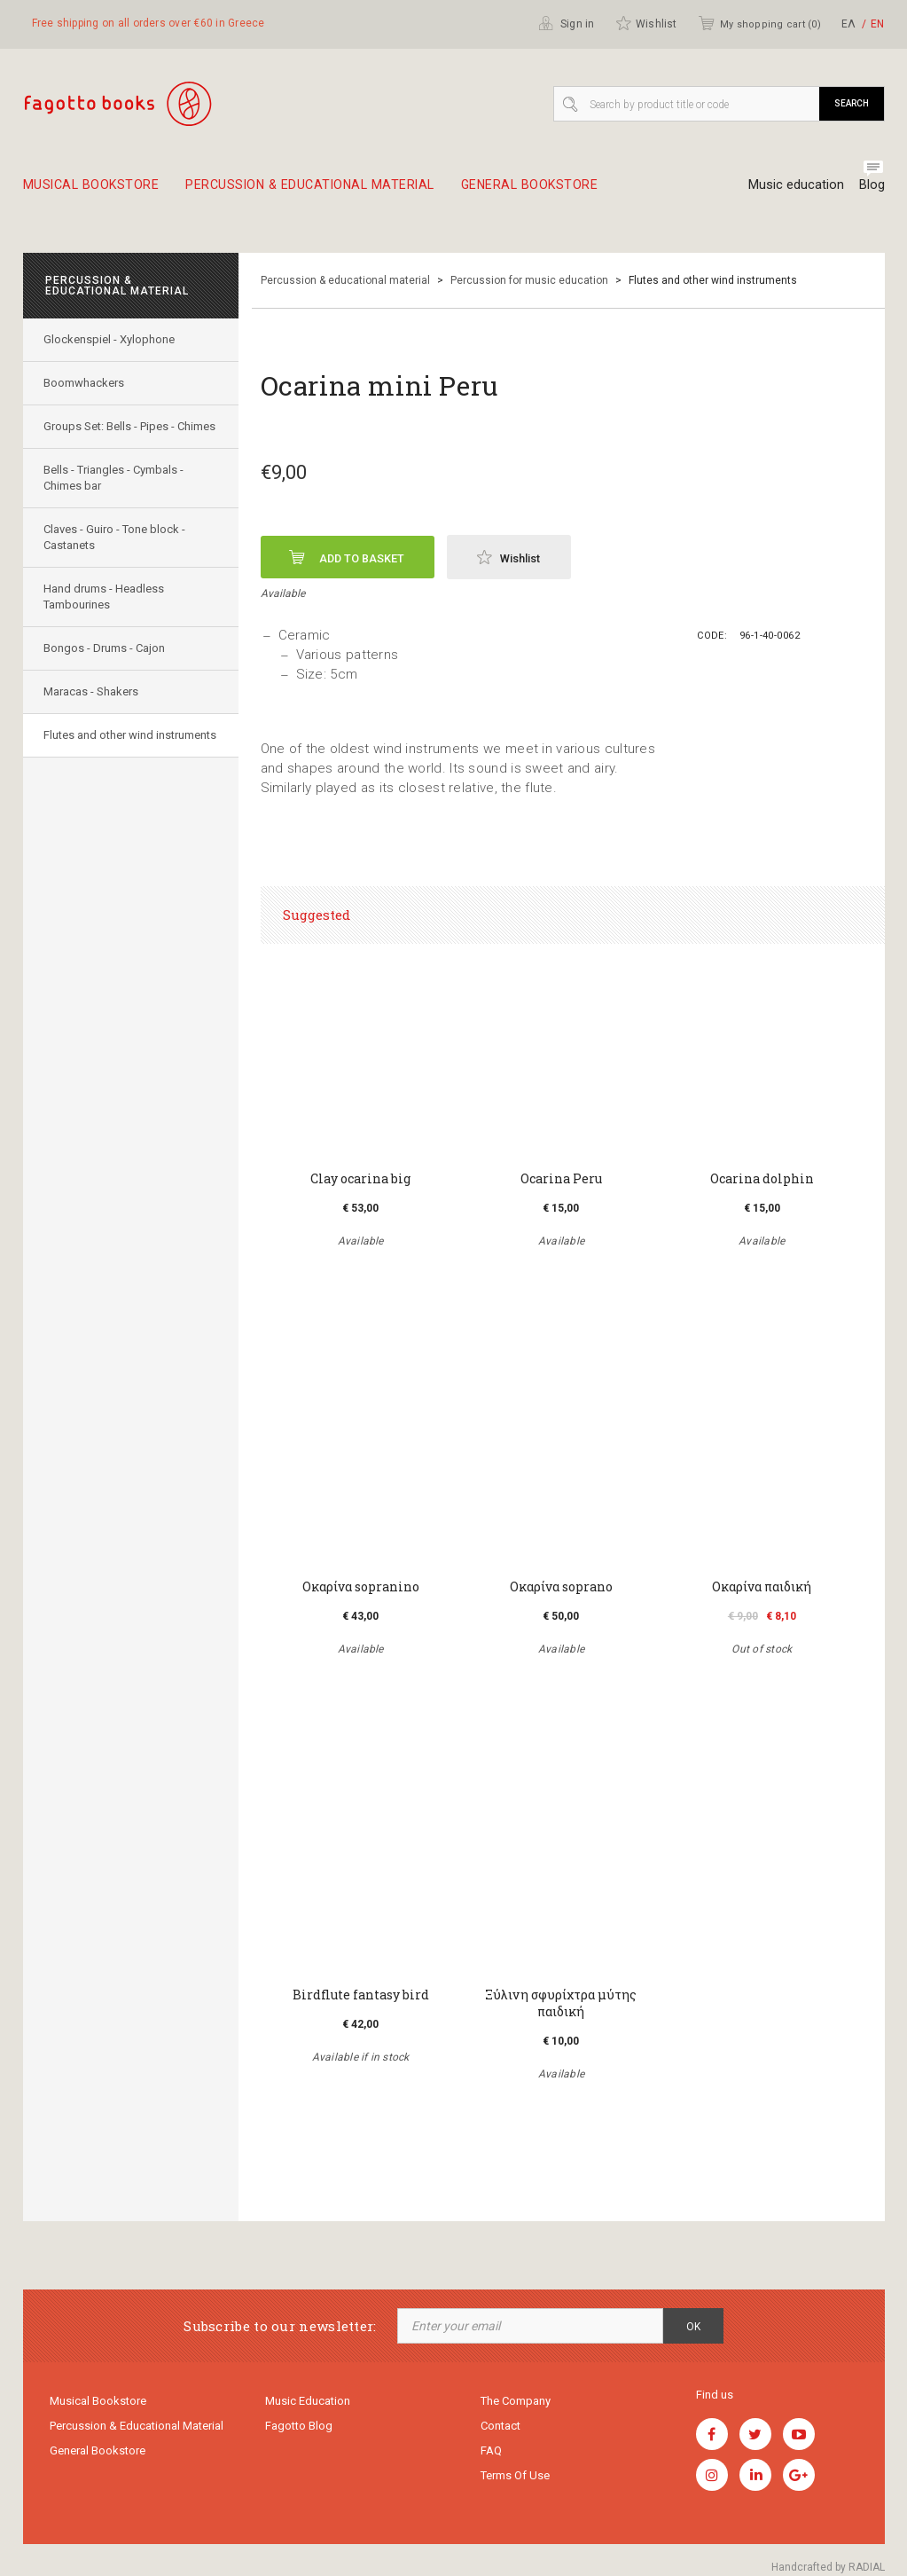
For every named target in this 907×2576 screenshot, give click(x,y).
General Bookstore (551, 191)
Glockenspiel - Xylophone (110, 340)
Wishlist (646, 23)
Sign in (566, 23)
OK (693, 2327)
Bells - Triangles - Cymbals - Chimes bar (115, 494)
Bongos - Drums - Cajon (106, 664)
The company (516, 2401)
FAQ (491, 2453)
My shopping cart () (759, 23)
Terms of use (515, 2479)
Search (851, 103)
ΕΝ (877, 24)
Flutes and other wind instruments (100, 759)
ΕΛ (848, 24)
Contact (500, 2427)
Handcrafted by (828, 2567)
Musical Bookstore (93, 191)
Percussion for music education (529, 281)
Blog (872, 184)
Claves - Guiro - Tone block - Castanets (116, 554)
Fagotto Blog (298, 2427)
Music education (794, 184)
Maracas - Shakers (92, 708)
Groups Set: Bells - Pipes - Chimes (110, 435)
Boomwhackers (85, 383)
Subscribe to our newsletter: (280, 2326)
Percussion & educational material (321, 191)
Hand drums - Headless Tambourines (105, 613)
